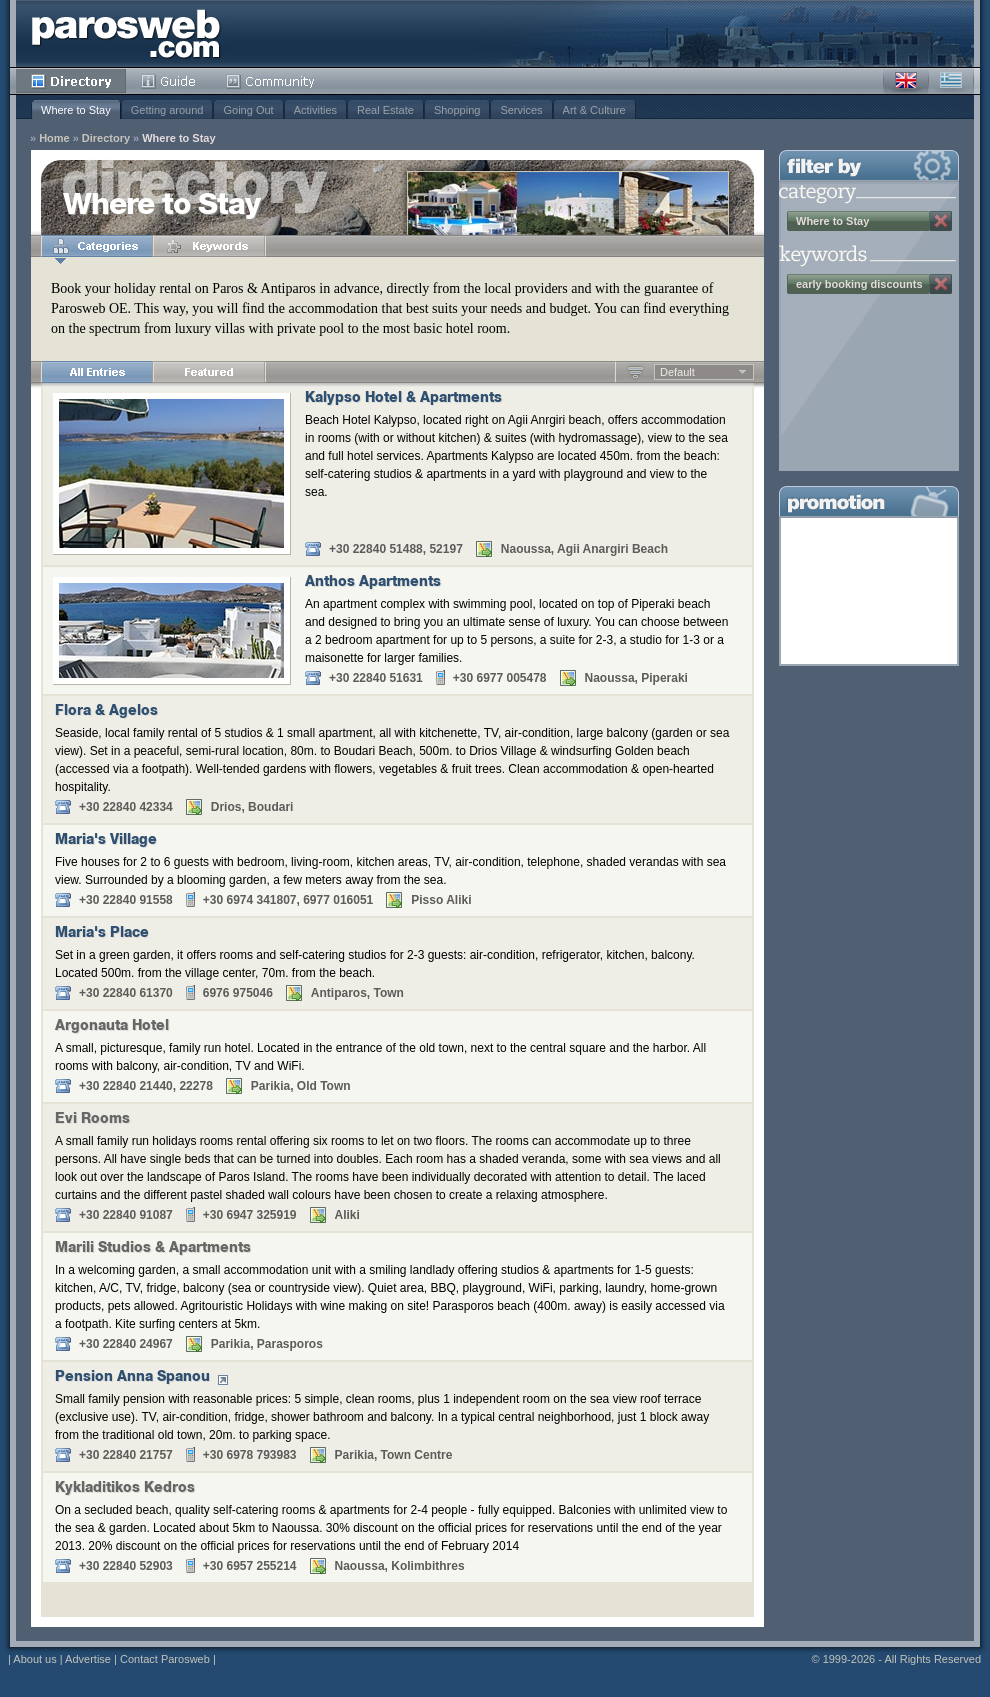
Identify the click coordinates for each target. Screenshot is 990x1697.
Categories (97, 246)
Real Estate (385, 110)
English (906, 81)
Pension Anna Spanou (132, 1378)
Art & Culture (594, 110)
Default (677, 372)
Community (271, 81)
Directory (71, 81)
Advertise (88, 1659)
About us (34, 1659)
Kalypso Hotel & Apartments (403, 399)
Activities (315, 110)
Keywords (209, 246)
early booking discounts (859, 284)
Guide (168, 81)
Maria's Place (102, 934)
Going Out (248, 110)
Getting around (167, 110)
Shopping (457, 110)
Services (521, 110)
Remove (941, 221)
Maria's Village (106, 841)
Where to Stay (76, 110)
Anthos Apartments (373, 583)
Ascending (635, 372)
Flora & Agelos (106, 712)
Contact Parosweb (165, 1659)
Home (54, 138)
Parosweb (126, 33)
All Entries (97, 372)
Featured (209, 372)
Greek (951, 81)
